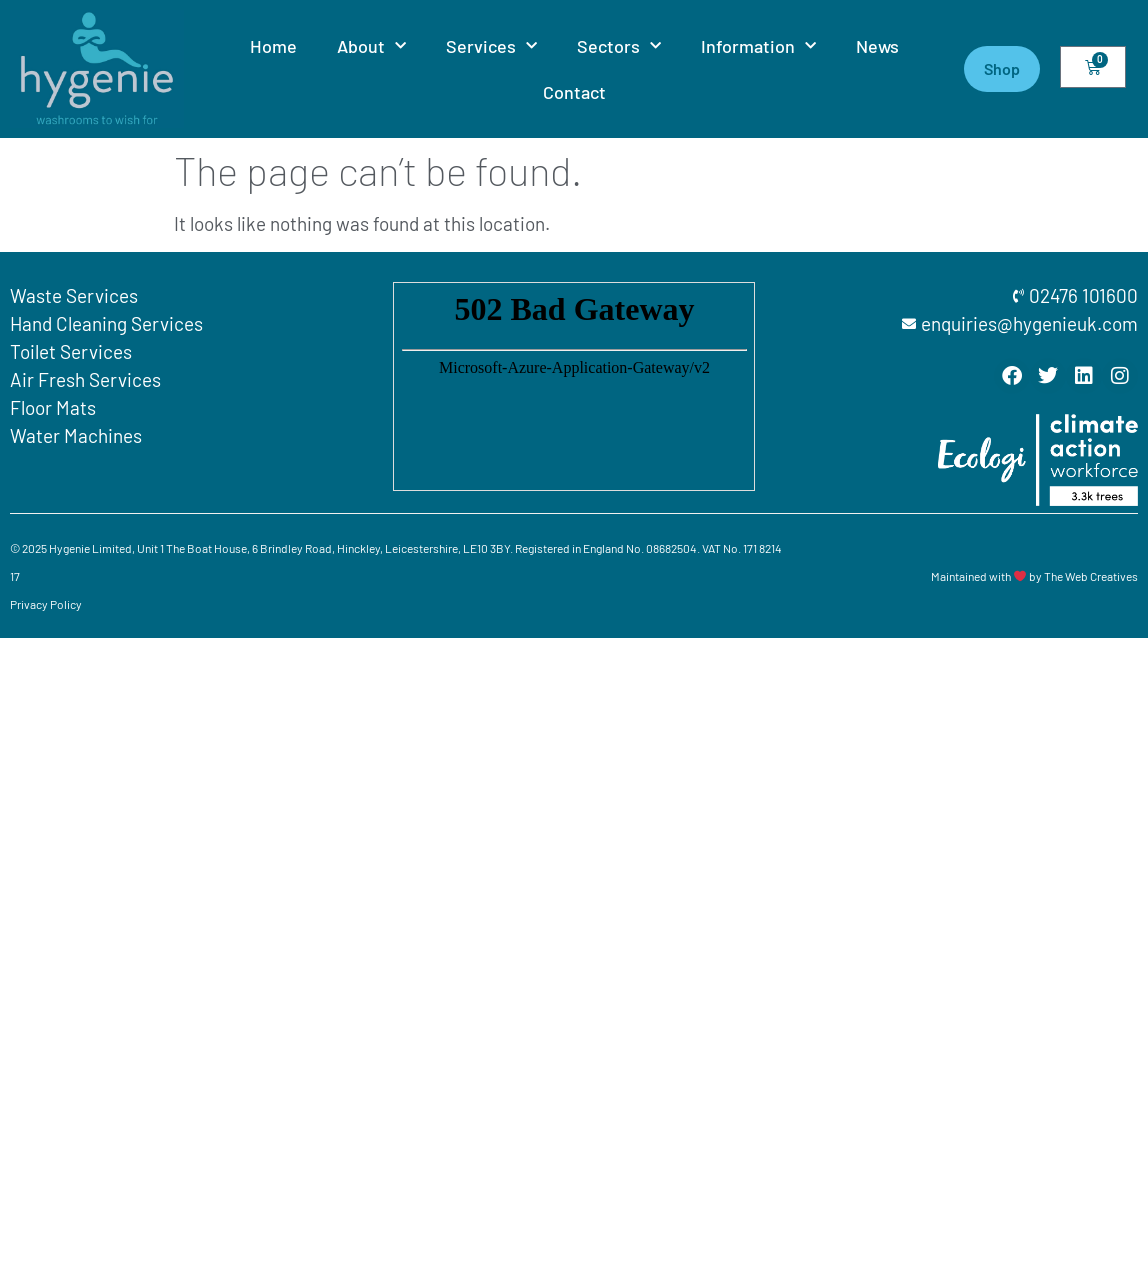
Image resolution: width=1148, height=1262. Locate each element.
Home (273, 46)
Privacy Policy (46, 604)
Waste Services (74, 295)
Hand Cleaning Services (106, 323)
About (371, 46)
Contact (574, 92)
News (877, 46)
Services (491, 46)
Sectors (619, 46)
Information (758, 46)
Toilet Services (71, 351)
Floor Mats (53, 407)
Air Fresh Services (85, 379)
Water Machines (76, 435)
